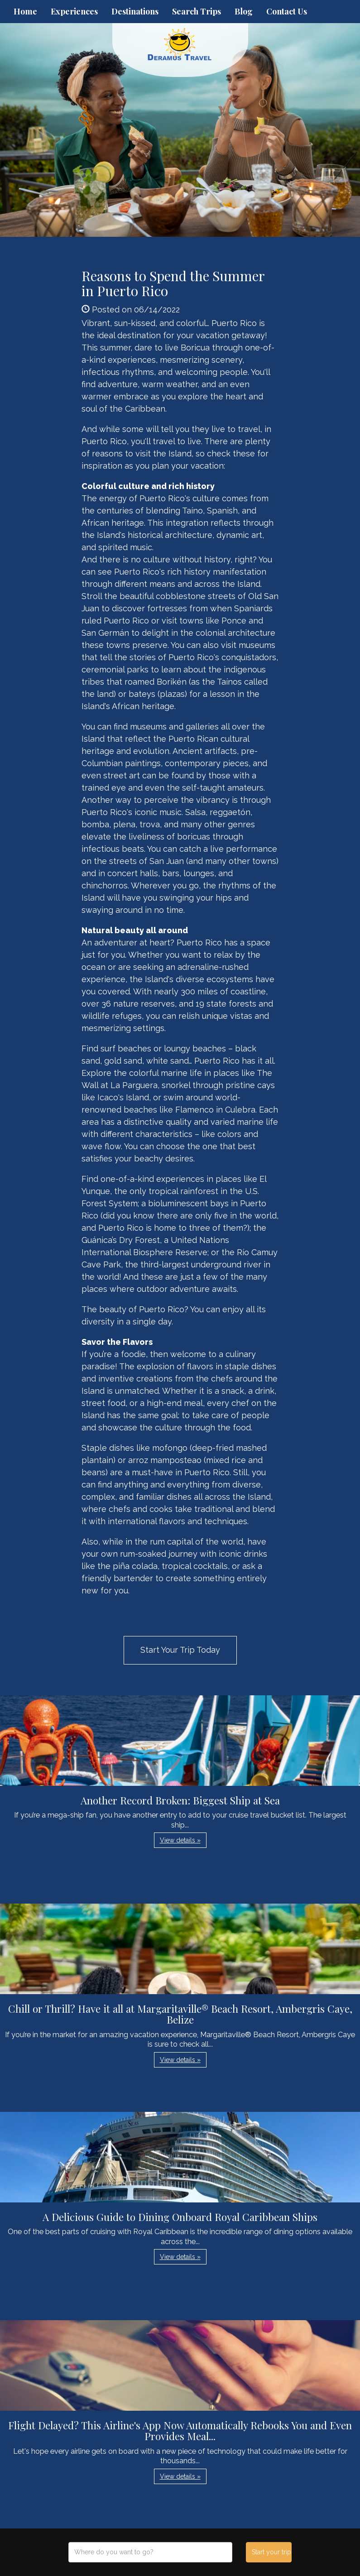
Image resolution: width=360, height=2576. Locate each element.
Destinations (134, 11)
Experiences (74, 11)
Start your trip (271, 2552)
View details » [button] (180, 1840)
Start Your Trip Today (180, 1650)
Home (25, 11)
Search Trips (196, 11)
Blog (244, 11)
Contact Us (286, 11)
